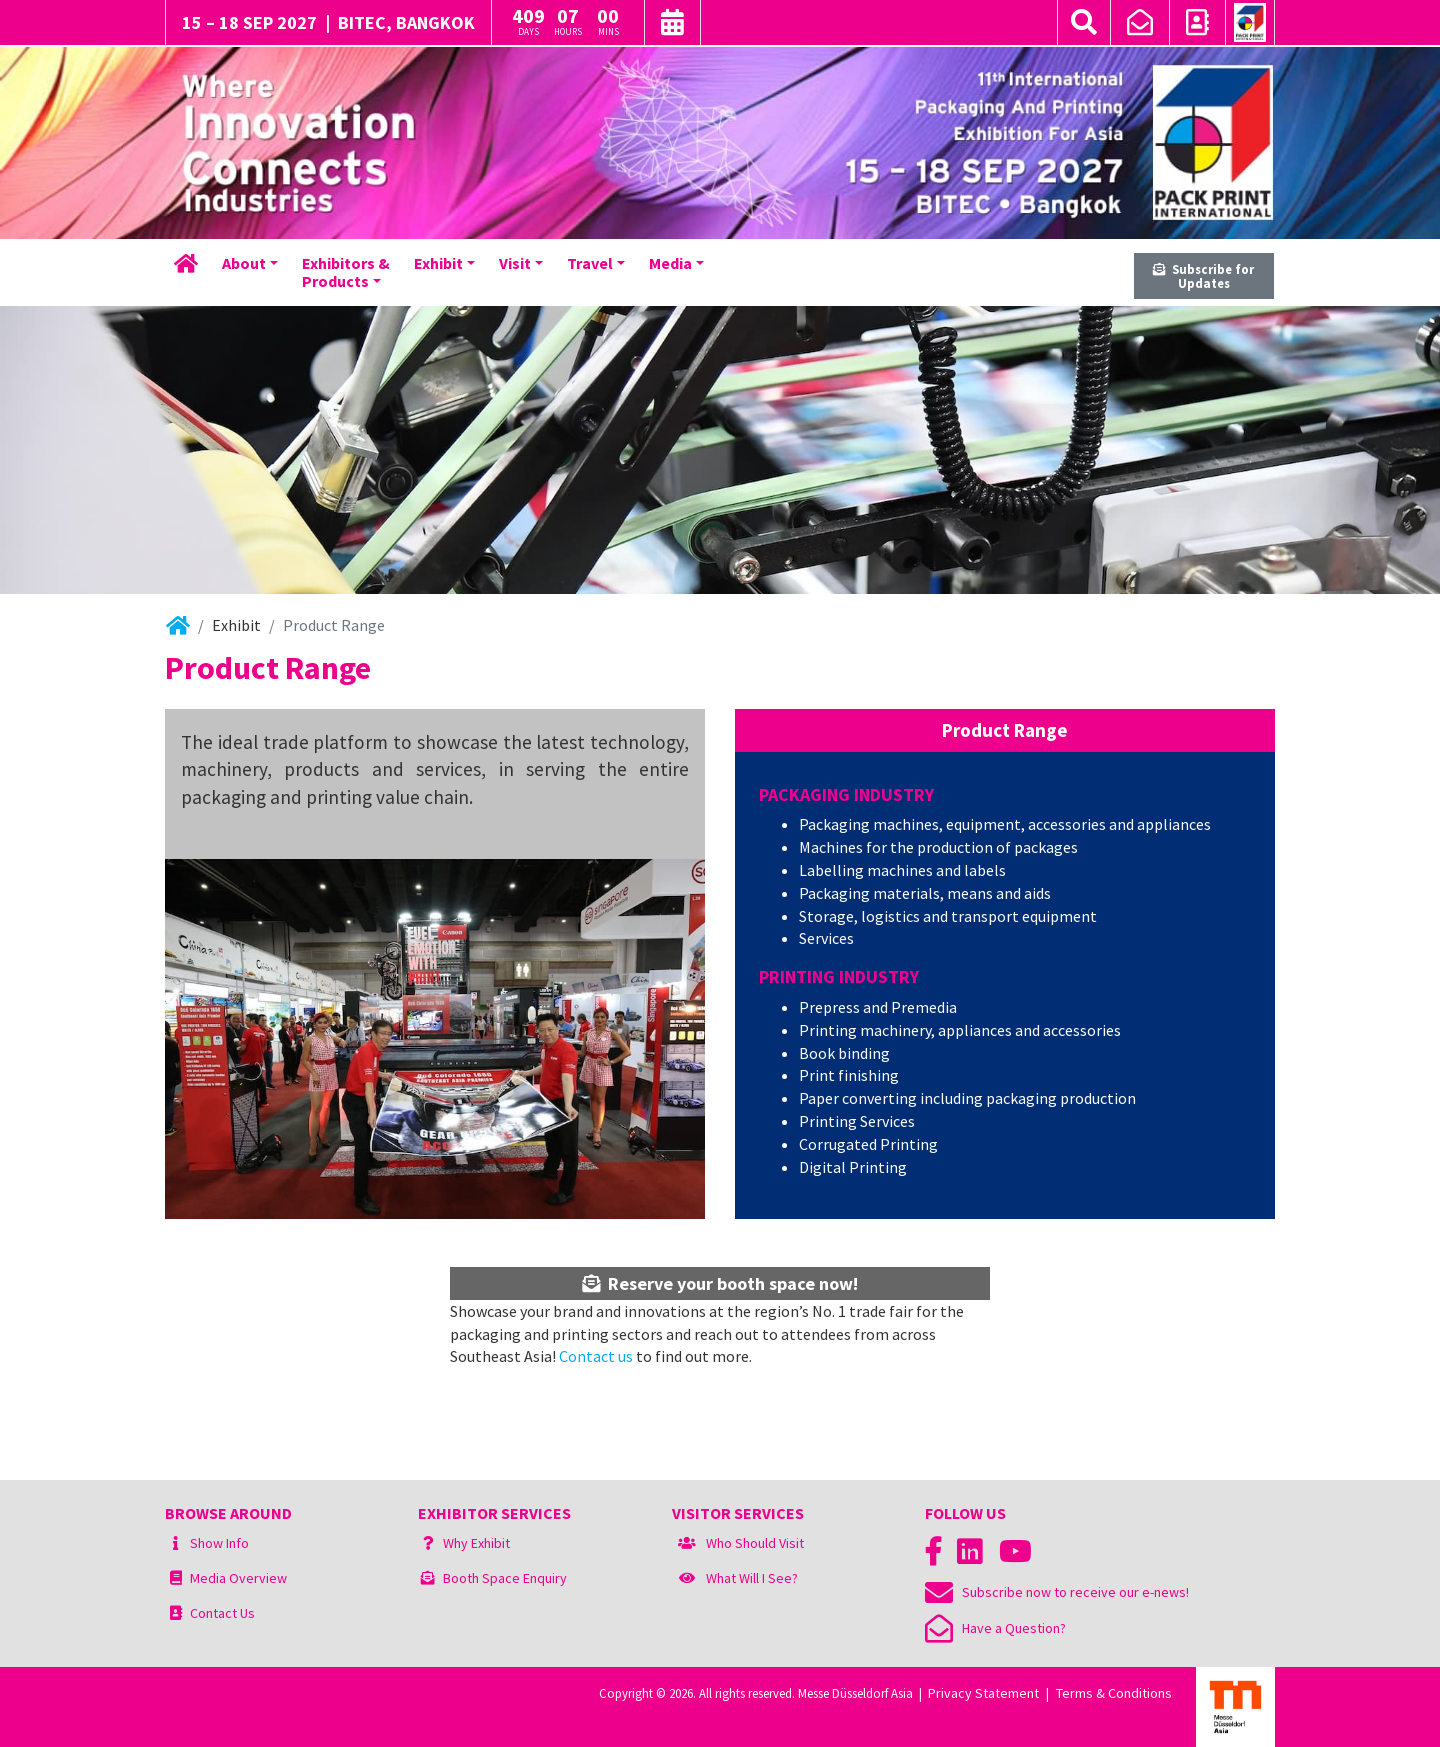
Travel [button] (590, 263)
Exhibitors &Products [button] (346, 272)
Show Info (219, 1543)
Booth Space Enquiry (505, 1578)
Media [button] (670, 263)
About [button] (244, 263)
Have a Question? (995, 1628)
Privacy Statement (983, 1693)
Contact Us (222, 1613)
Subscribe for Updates (1203, 276)
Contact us (596, 1356)
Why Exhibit (476, 1543)
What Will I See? (752, 1578)
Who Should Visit (755, 1543)
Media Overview (238, 1578)
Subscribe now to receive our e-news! (1057, 1592)
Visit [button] (515, 263)
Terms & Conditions (1114, 1693)
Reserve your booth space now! (720, 1283)
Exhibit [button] (438, 263)
